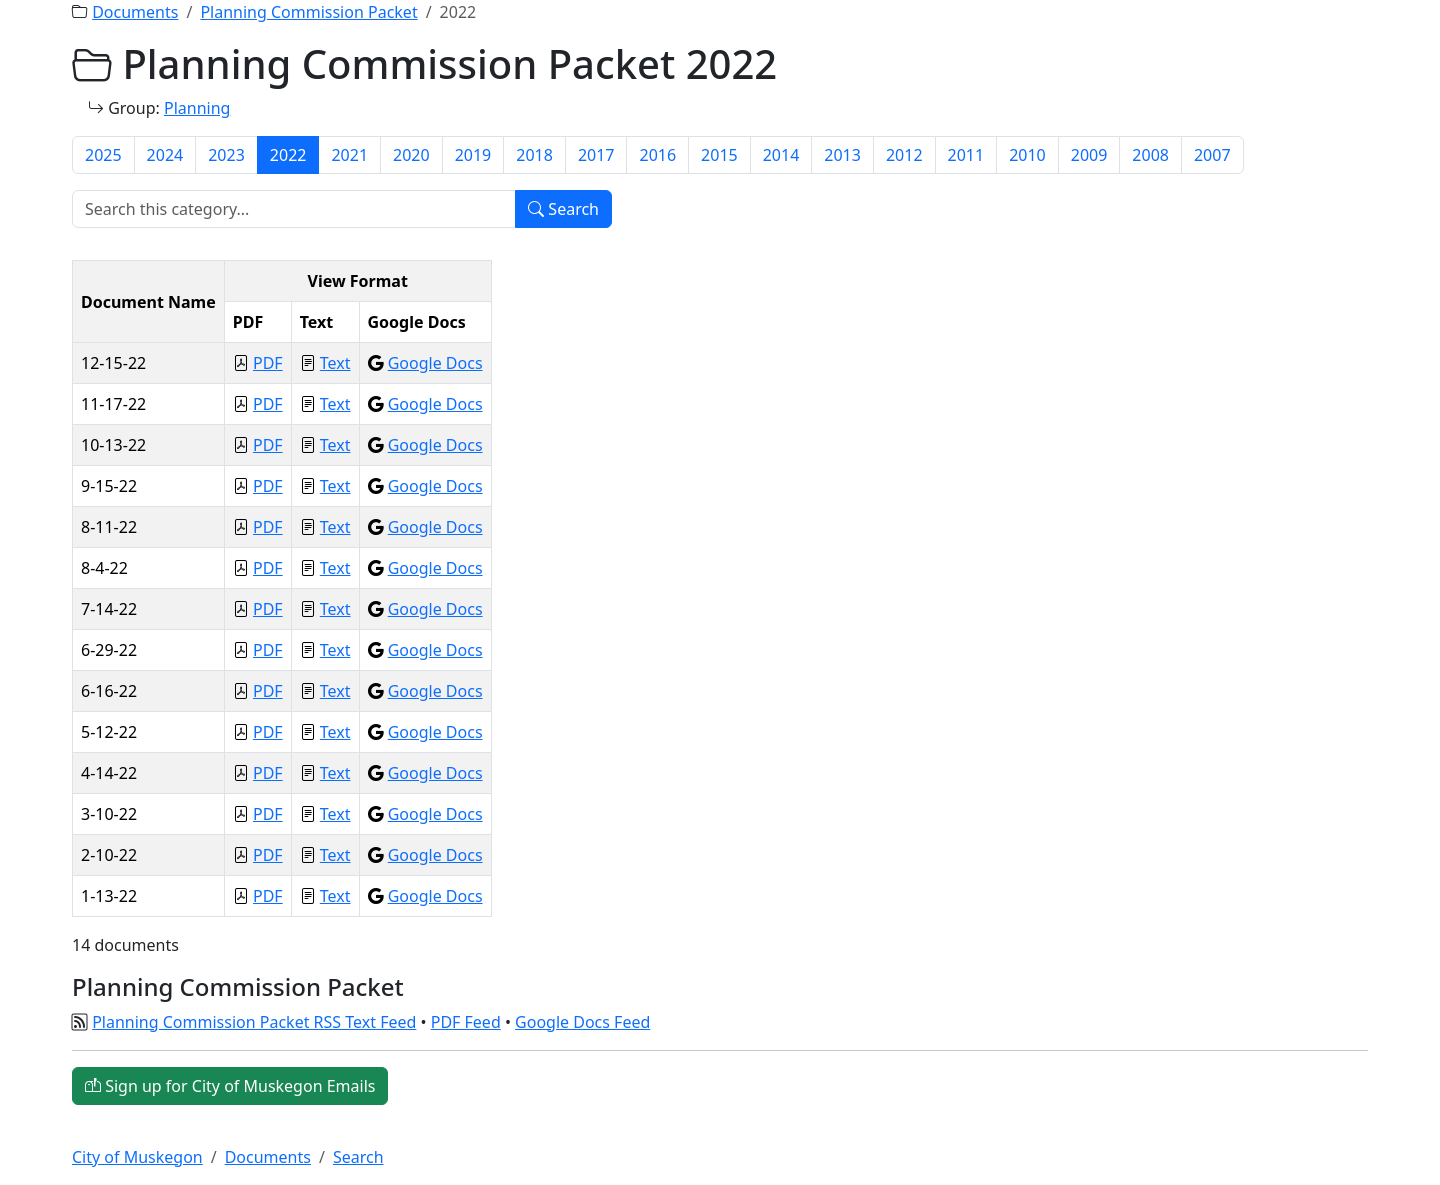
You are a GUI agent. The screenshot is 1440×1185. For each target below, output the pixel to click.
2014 (781, 155)
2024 (165, 155)
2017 (596, 155)
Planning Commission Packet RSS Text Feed (254, 1022)
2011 (966, 155)
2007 (1212, 155)
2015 (719, 155)
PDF (268, 363)
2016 (657, 155)
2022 (288, 155)
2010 (1027, 155)
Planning (197, 108)
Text (335, 363)
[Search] (294, 209)
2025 (103, 155)
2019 (473, 155)
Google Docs (435, 363)
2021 (349, 155)
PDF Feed (466, 1022)
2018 (534, 155)
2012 (904, 155)
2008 (1150, 155)
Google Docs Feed (582, 1022)
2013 (842, 155)
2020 (411, 155)
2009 (1089, 155)
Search (563, 209)
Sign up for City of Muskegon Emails (230, 1086)
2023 (226, 155)
